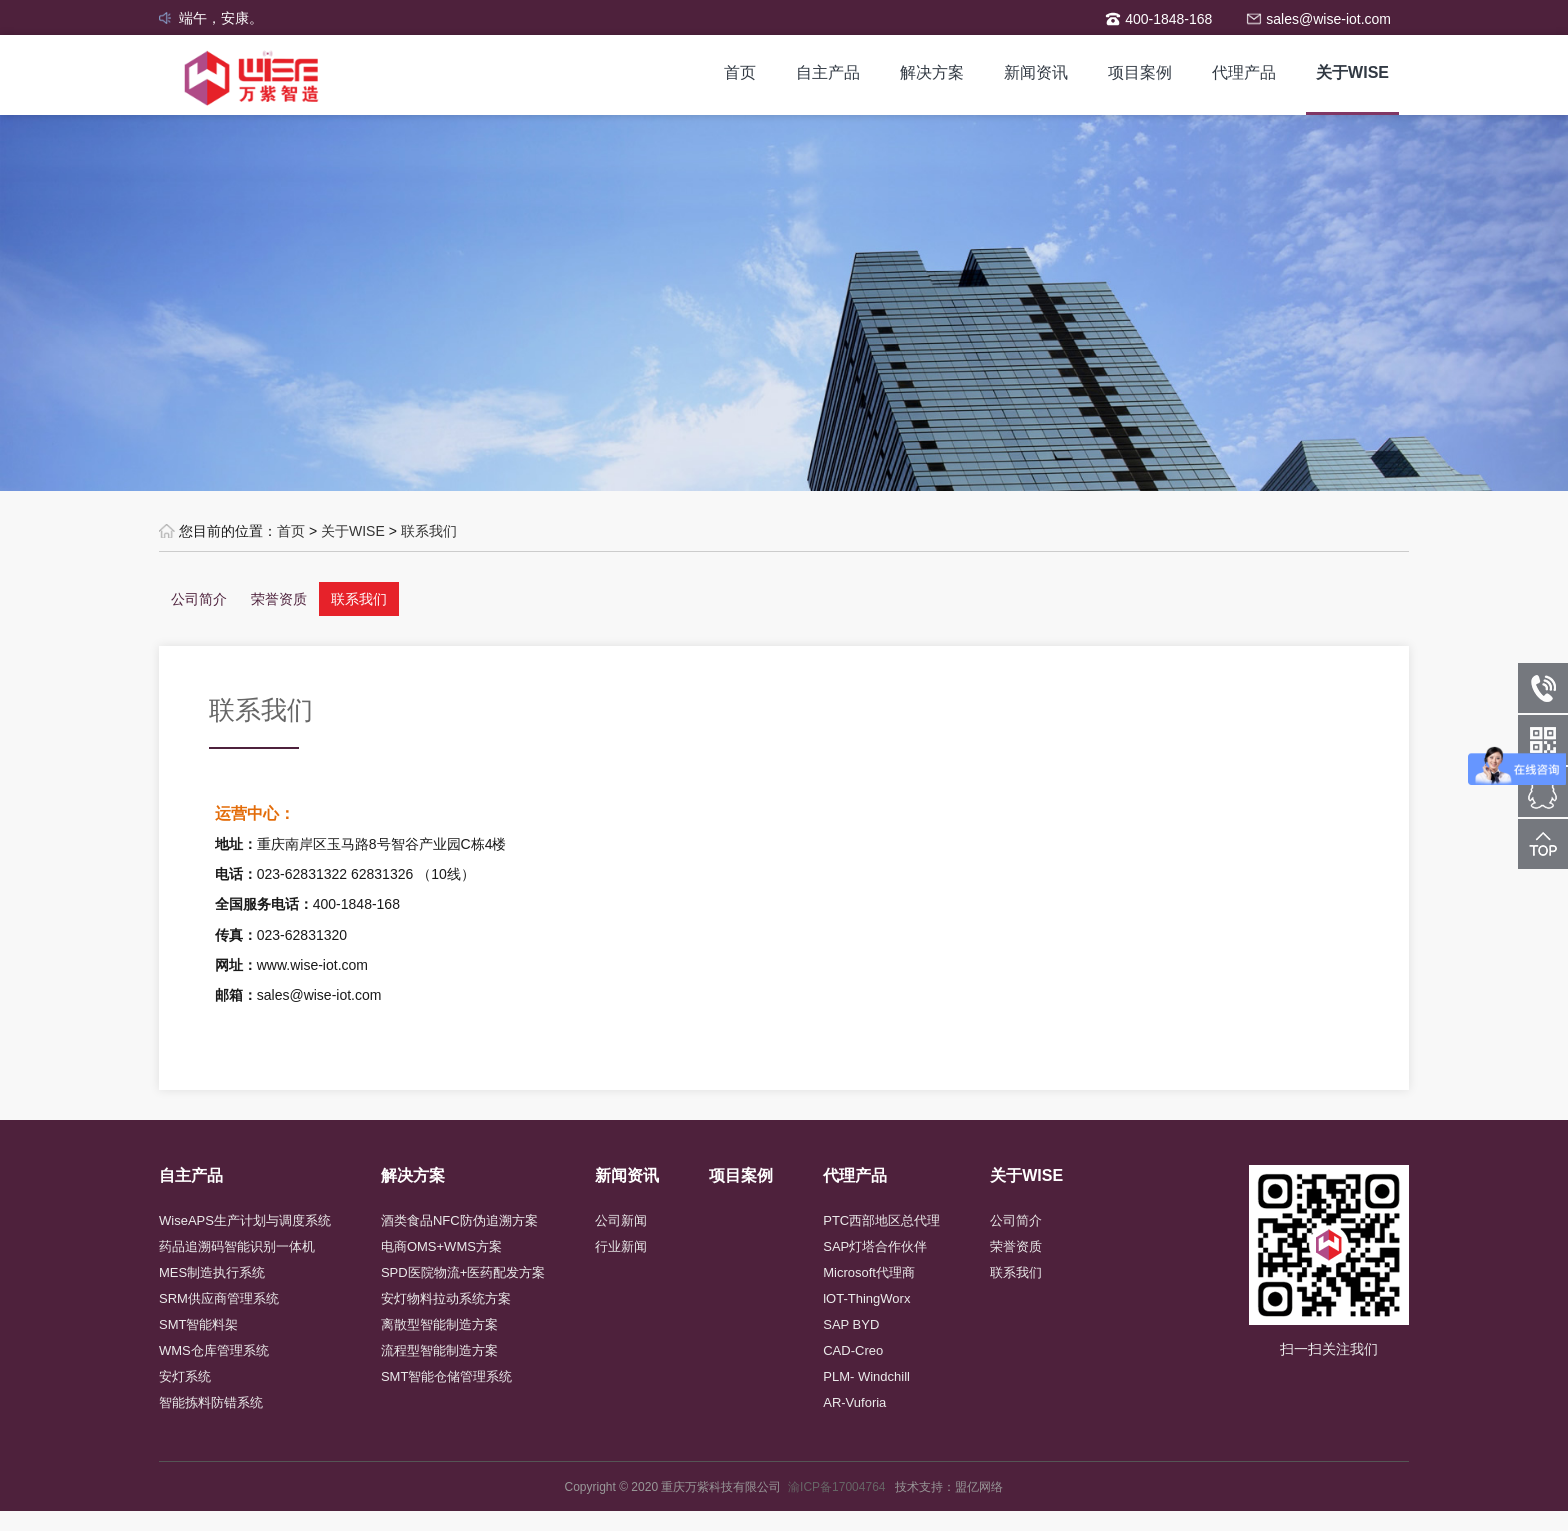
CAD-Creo (853, 1350)
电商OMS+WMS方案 (441, 1246)
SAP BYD (851, 1324)
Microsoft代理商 (869, 1272)
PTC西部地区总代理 (881, 1220)
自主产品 (828, 72)
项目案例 (1140, 72)
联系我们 (429, 531)
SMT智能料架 (198, 1324)
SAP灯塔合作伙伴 (875, 1246)
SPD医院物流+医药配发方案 (463, 1272)
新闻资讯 (1036, 72)
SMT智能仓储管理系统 (446, 1376)
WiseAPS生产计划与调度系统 (245, 1220)
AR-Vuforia (854, 1402)
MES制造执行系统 (212, 1272)
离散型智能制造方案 (439, 1324)
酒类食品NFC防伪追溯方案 (459, 1220)
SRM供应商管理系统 (219, 1298)
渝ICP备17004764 (841, 1487)
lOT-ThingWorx (866, 1298)
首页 (740, 72)
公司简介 (199, 599)
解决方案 (932, 72)
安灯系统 (185, 1376)
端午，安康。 (221, 18)
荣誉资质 (279, 599)
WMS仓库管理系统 (214, 1350)
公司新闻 (621, 1220)
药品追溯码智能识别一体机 (237, 1246)
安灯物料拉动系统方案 (446, 1298)
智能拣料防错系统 (211, 1402)
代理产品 (1244, 72)
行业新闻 (621, 1246)
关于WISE (1352, 72)
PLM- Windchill (866, 1376)
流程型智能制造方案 (439, 1350)
